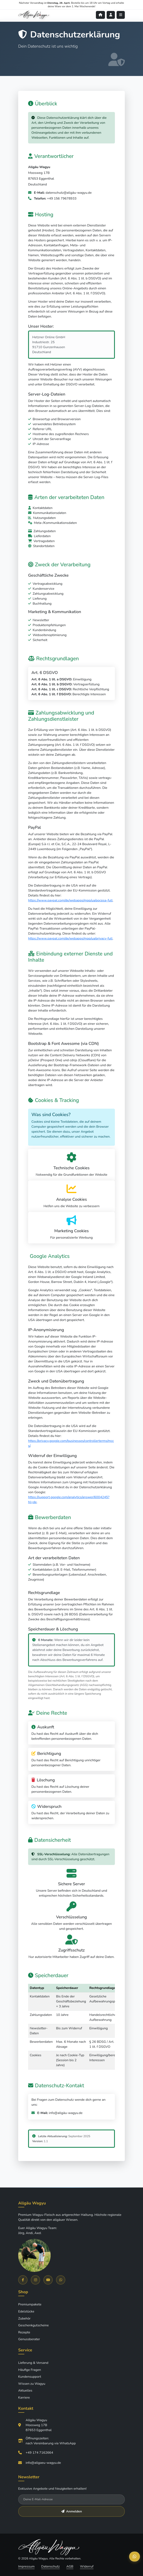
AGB (69, 2566)
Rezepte (24, 2332)
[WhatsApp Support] (134, 2557)
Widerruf (86, 2566)
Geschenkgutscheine (33, 2325)
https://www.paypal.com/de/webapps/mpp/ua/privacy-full (70, 938)
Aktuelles (25, 2390)
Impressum (26, 2566)
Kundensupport (29, 2376)
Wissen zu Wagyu (31, 2383)
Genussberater (29, 2339)
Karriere (24, 2397)
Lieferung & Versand (33, 2363)
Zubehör (24, 2318)
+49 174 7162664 (39, 2452)
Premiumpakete (29, 2304)
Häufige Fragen (29, 2370)
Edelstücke (26, 2311)
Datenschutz (50, 2566)
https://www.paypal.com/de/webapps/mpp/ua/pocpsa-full (70, 900)
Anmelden (71, 2511)
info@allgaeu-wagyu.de (43, 2462)
